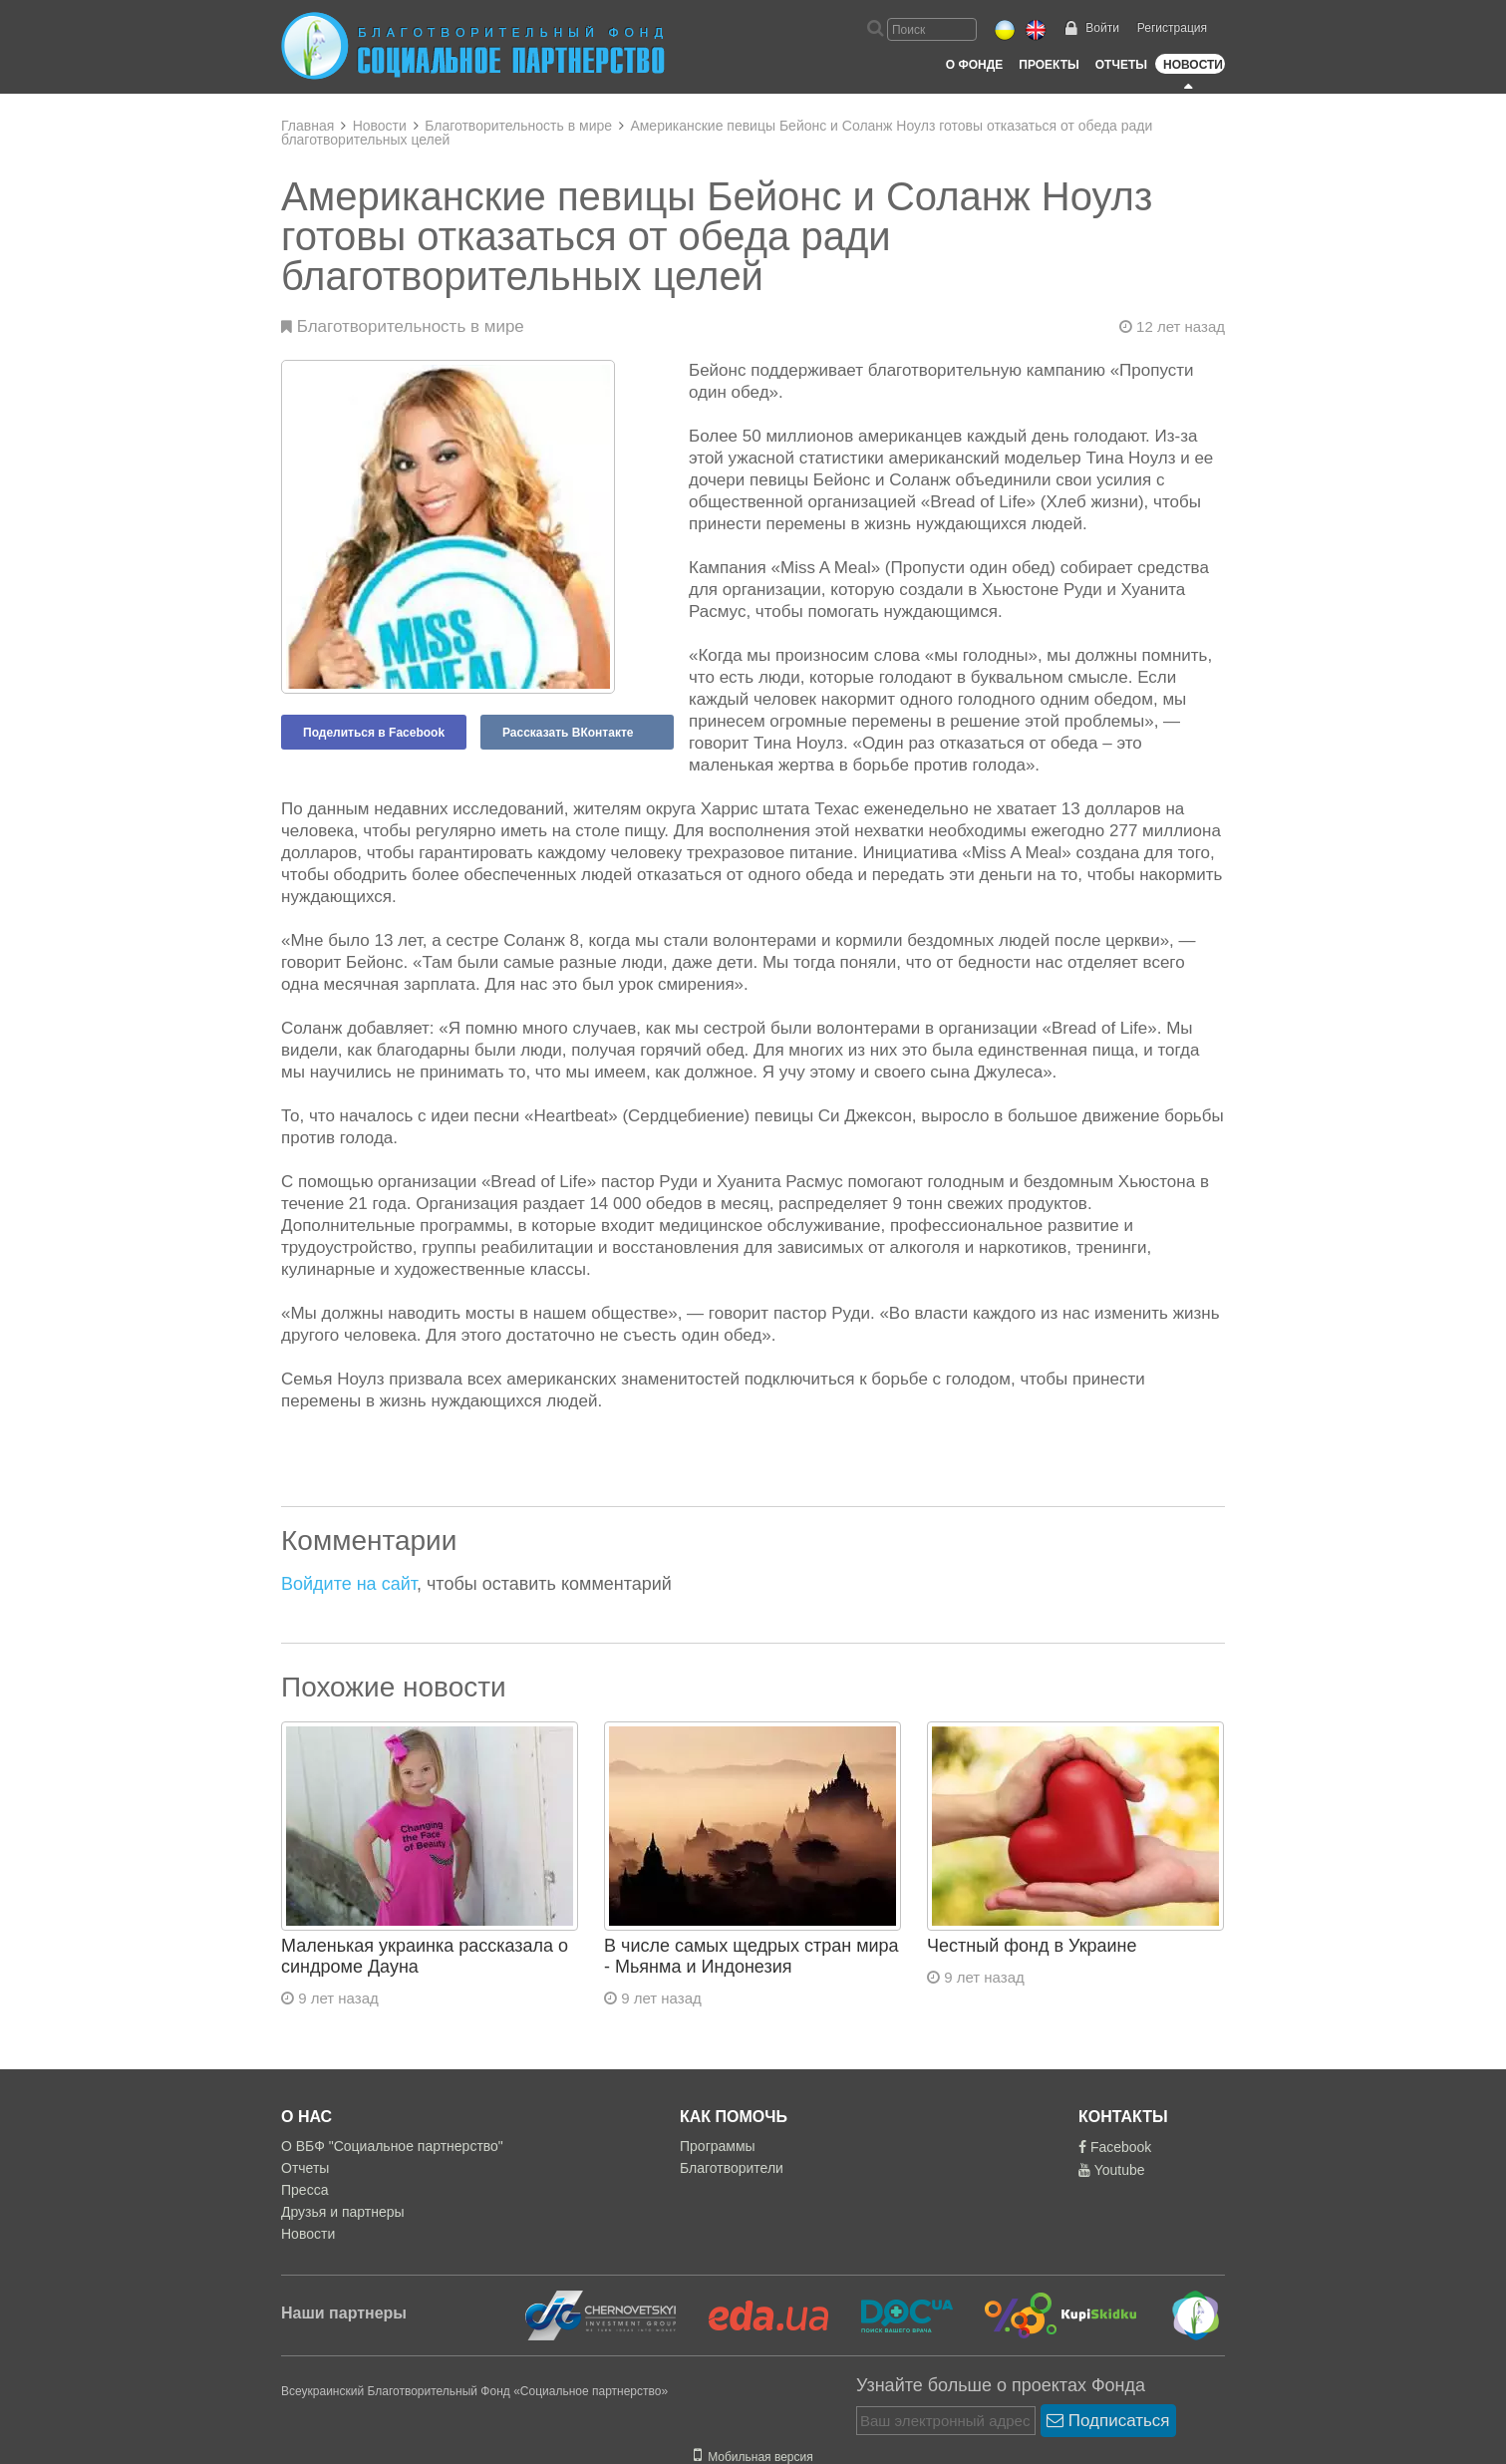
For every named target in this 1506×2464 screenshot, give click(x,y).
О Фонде (974, 65)
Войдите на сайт (349, 1584)
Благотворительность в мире (518, 126)
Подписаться (1108, 2420)
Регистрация (1172, 28)
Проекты (1049, 65)
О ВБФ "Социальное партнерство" (392, 2146)
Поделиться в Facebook (374, 733)
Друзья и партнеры (343, 2212)
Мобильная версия (753, 2457)
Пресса (304, 2190)
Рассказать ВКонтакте (567, 733)
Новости (1193, 65)
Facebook (1114, 2147)
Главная (307, 126)
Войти (1102, 28)
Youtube (1111, 2170)
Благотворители (731, 2168)
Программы (717, 2146)
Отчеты (1121, 65)
